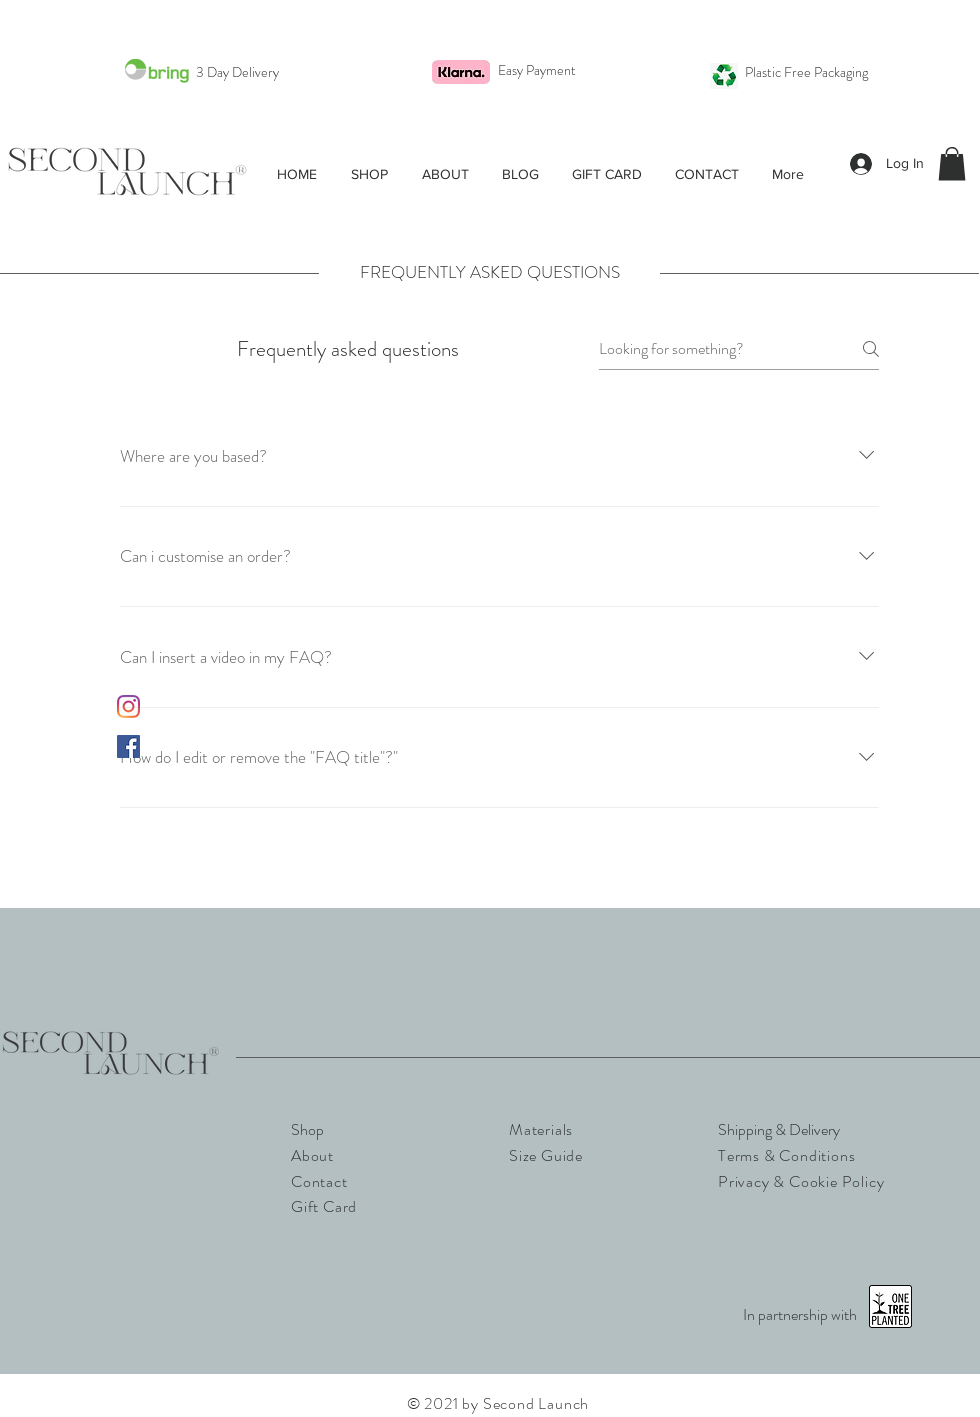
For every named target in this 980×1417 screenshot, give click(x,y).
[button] (369, 174)
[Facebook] (128, 746)
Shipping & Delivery (779, 1129)
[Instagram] (128, 706)
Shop (307, 1129)
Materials (541, 1129)
